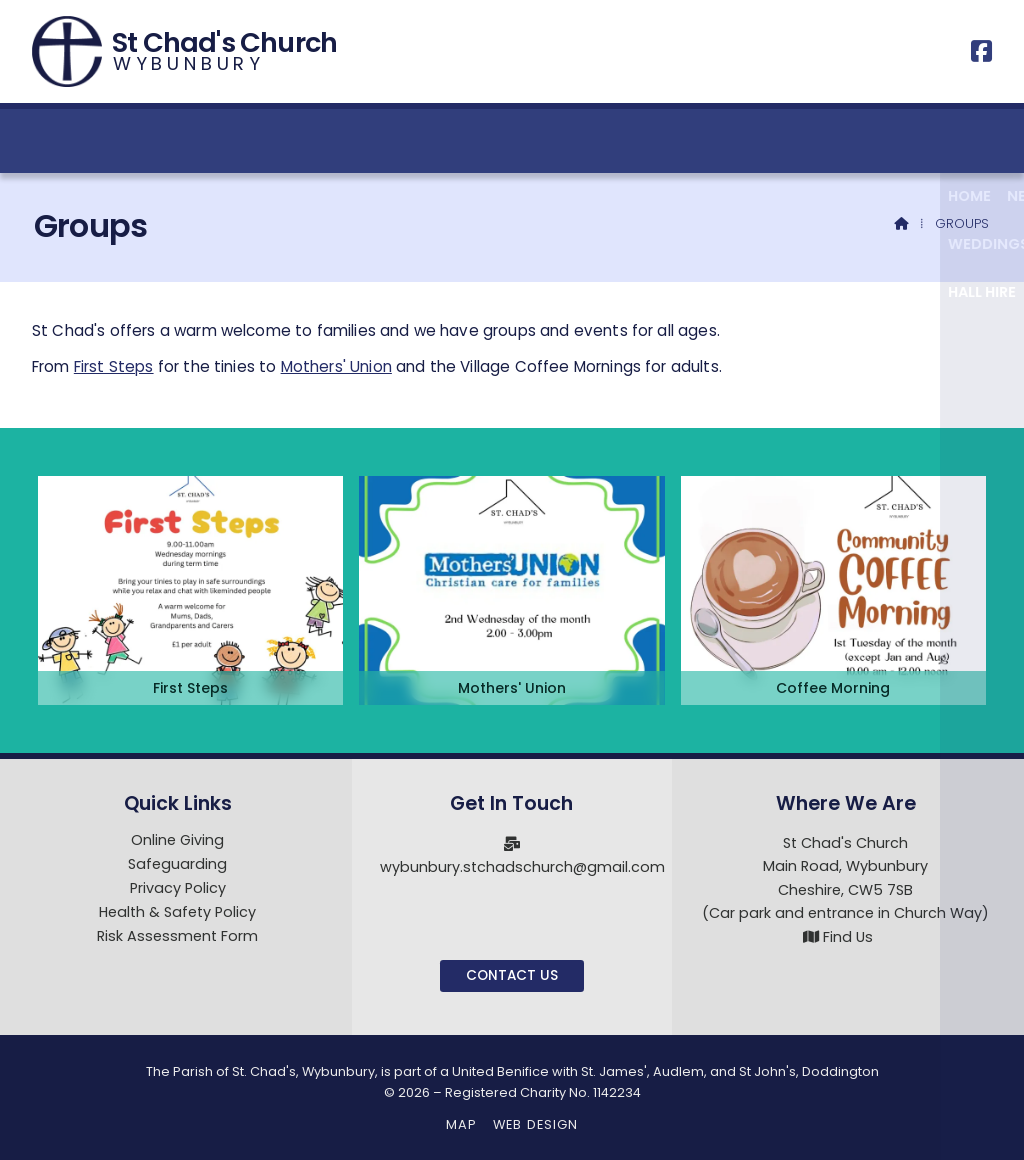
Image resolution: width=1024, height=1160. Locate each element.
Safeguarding (177, 865)
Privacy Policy (178, 889)
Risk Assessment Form (177, 936)
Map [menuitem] (461, 1124)
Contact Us (512, 975)
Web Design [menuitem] (535, 1124)
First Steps (114, 366)
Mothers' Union (336, 366)
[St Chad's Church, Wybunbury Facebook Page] (981, 54)
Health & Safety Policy (177, 913)
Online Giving (177, 841)
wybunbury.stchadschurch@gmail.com (522, 867)
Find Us (848, 937)
